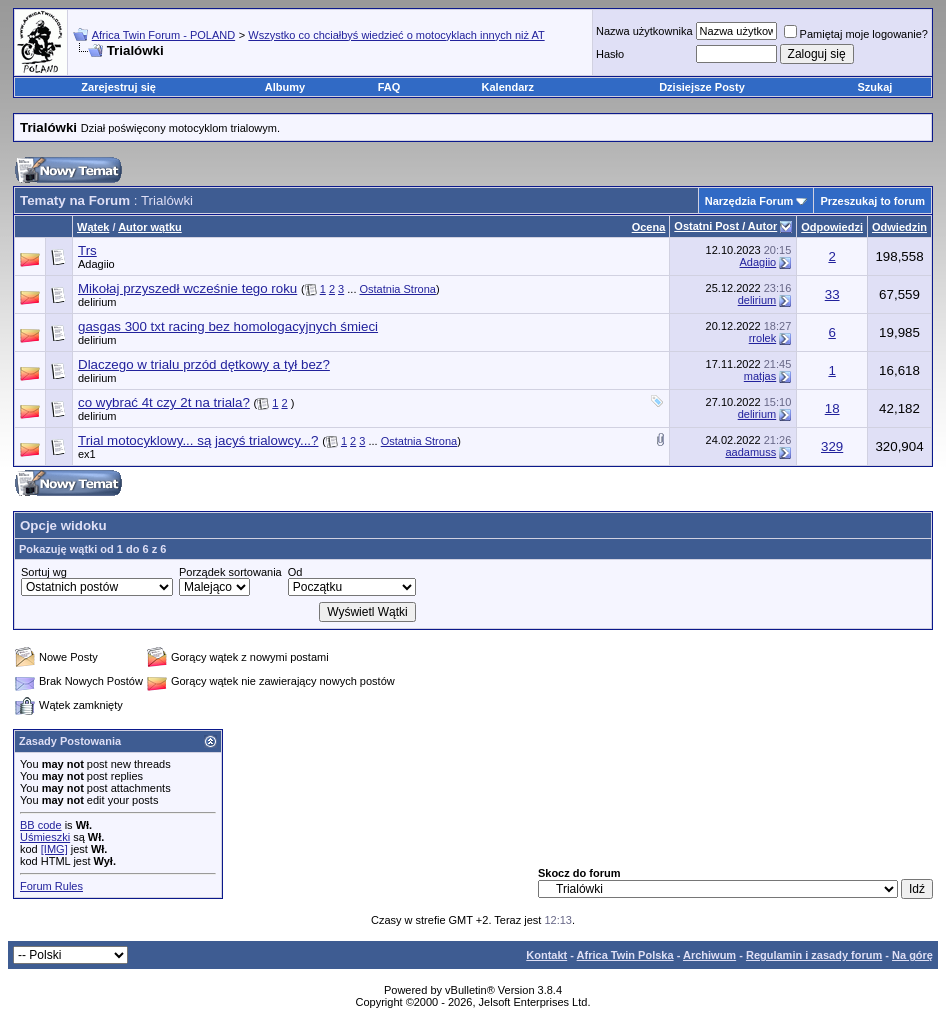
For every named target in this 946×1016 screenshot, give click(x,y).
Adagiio (96, 264)
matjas (760, 376)
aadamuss (750, 452)
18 (832, 408)
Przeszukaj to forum (872, 201)
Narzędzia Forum (749, 201)
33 (832, 294)
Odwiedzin (899, 227)
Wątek (93, 227)
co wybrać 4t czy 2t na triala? (164, 402)
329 (832, 446)
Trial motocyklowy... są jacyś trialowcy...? (198, 440)
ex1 (87, 454)
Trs (87, 250)
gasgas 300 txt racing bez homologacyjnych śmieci (228, 326)
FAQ (389, 87)
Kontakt (546, 955)
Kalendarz (508, 87)
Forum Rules (51, 886)
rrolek (763, 338)
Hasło (610, 54)
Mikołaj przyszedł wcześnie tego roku (187, 288)
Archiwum (709, 955)
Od (295, 572)
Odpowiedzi (832, 227)
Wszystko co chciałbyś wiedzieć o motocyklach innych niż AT (396, 35)
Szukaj (874, 87)
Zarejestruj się (118, 87)
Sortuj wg (44, 572)
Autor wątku (150, 227)
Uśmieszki (45, 837)
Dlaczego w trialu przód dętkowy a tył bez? (204, 364)
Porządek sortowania (230, 572)
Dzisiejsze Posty (702, 87)
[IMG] (54, 849)
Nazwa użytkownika (644, 31)
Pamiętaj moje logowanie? (856, 34)
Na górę (912, 955)
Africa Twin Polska (625, 955)
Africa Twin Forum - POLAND (163, 35)
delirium (757, 300)
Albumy (285, 87)
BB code (41, 825)
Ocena (649, 227)
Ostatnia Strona (398, 289)
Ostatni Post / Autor (725, 226)
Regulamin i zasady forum (814, 955)
